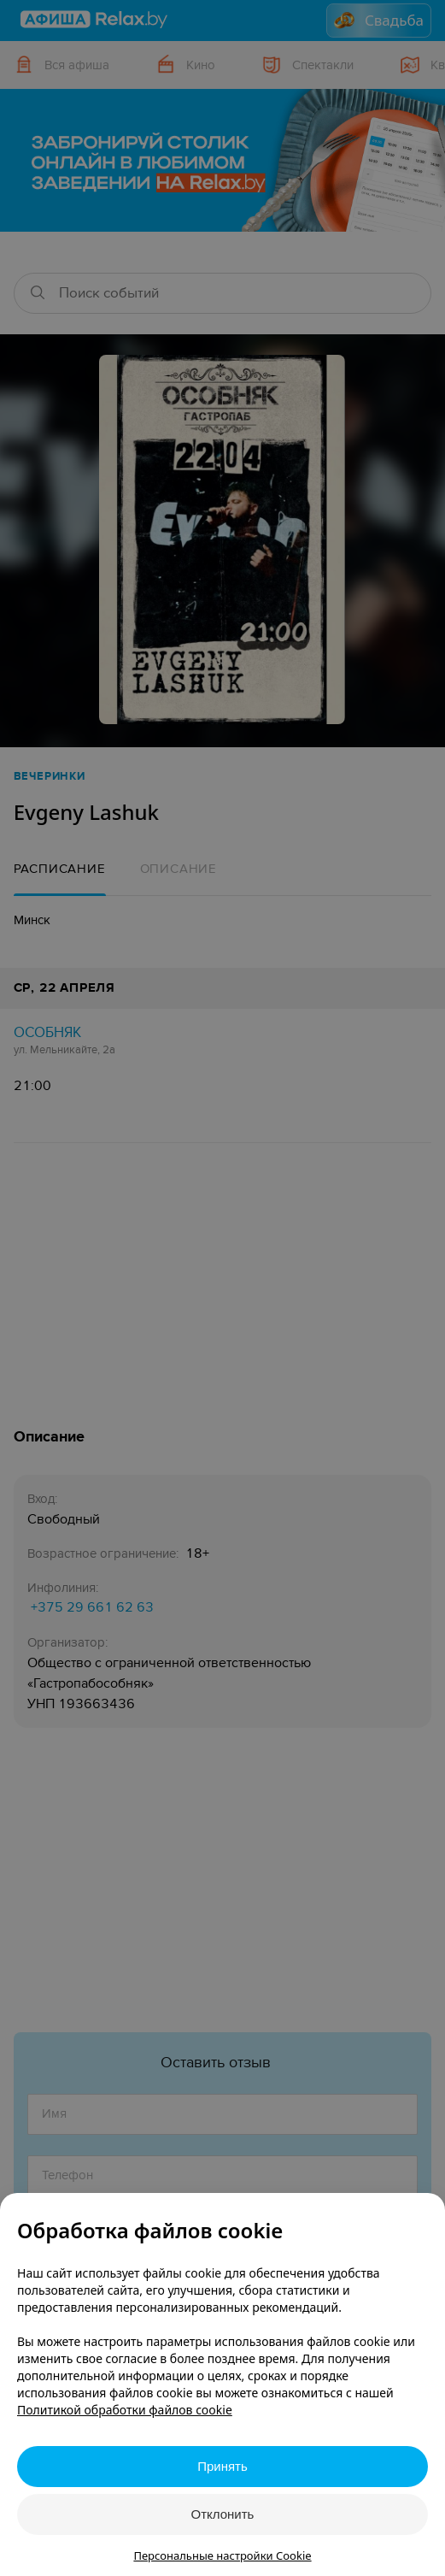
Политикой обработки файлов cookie (124, 2410)
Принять (222, 2466)
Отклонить (223, 2514)
